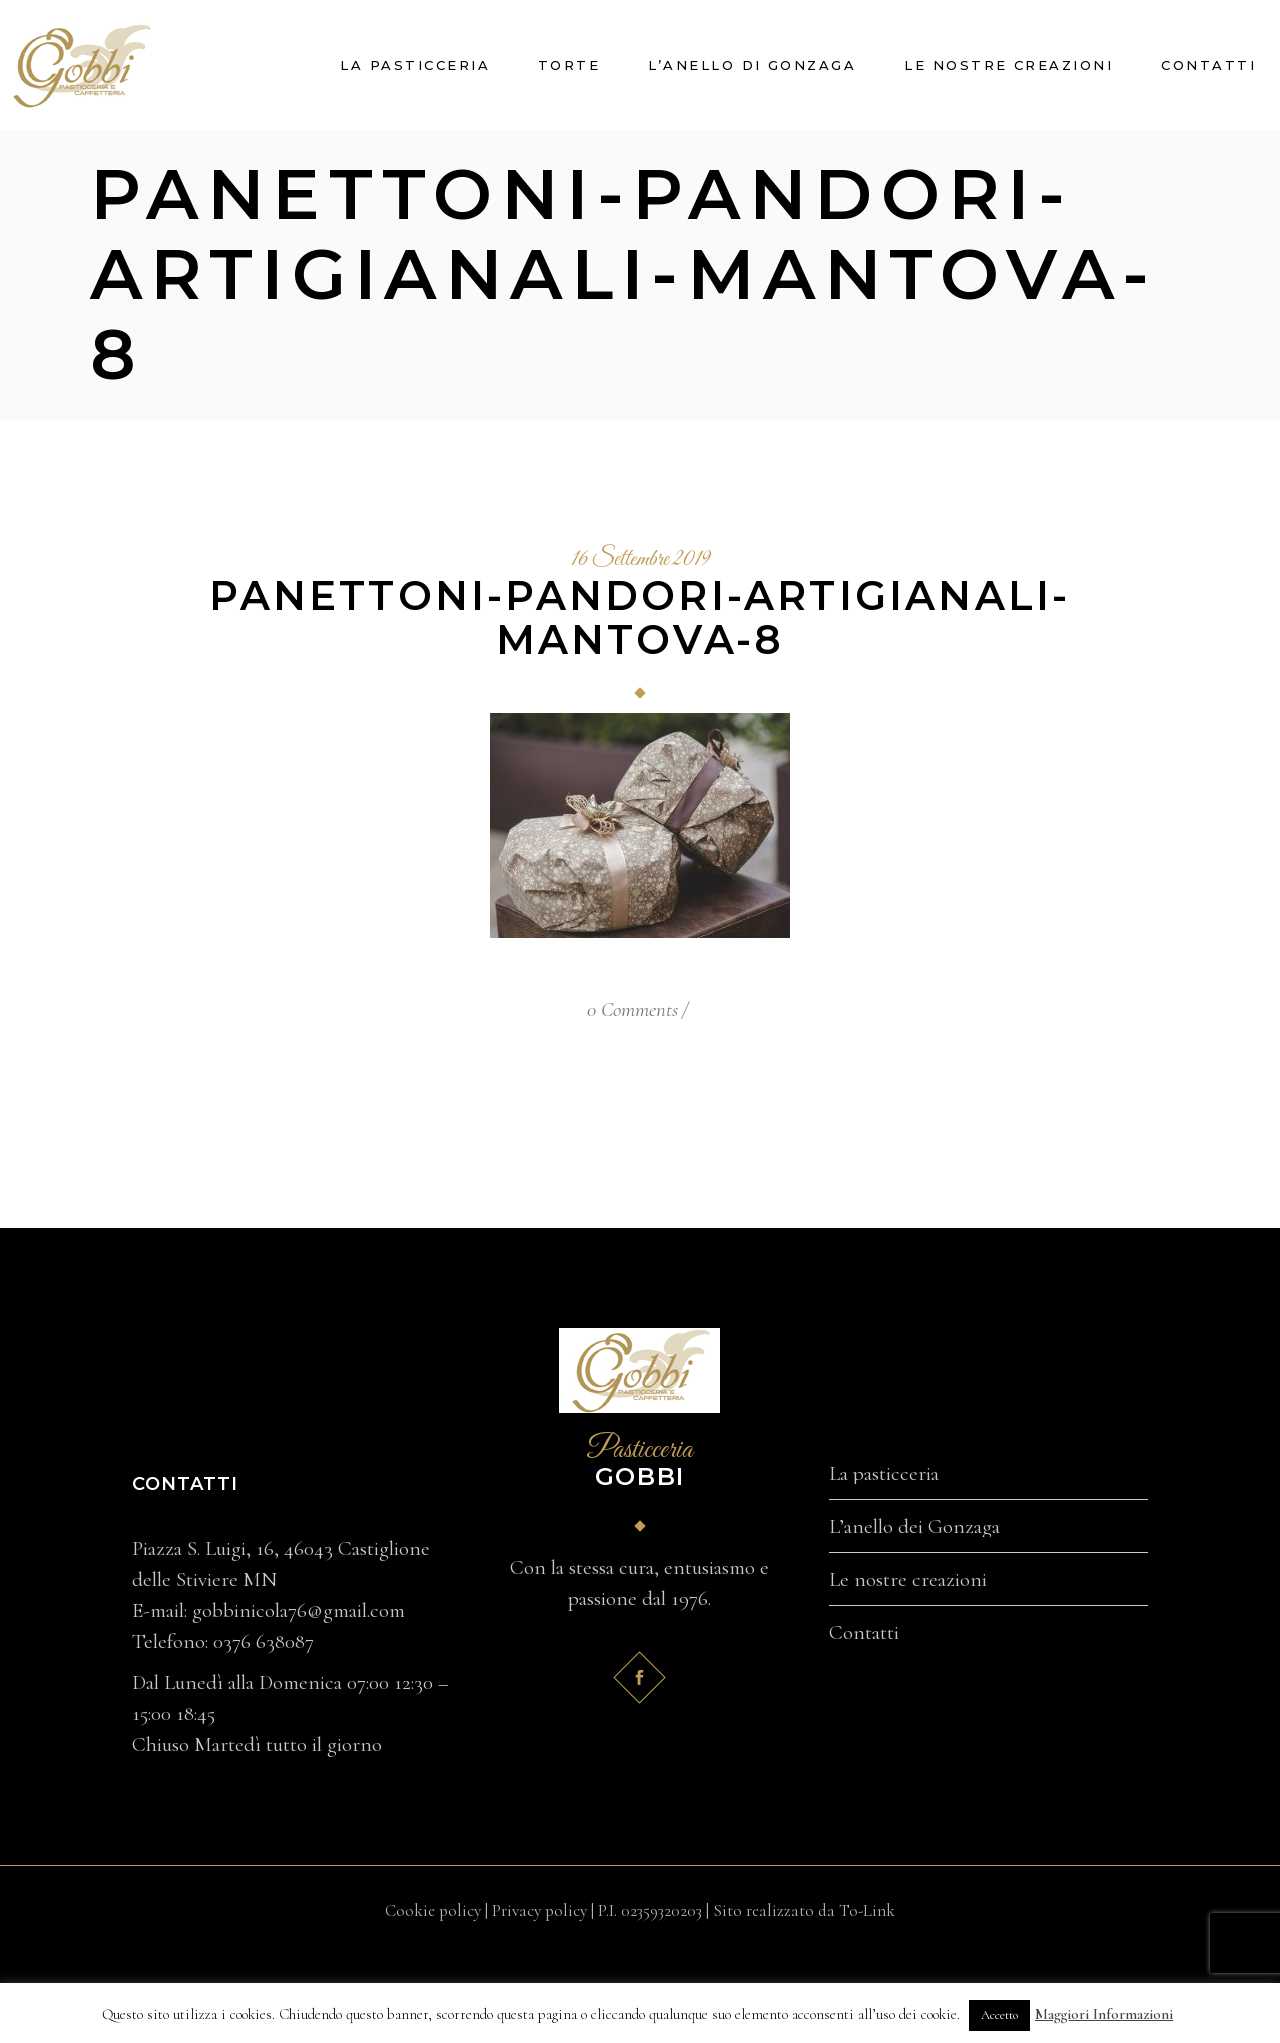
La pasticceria (884, 1474)
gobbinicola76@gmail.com (298, 1610)
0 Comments (632, 1009)
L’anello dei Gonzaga (914, 1527)
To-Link (867, 1910)
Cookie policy (433, 1910)
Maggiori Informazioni (1104, 2014)
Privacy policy (539, 1910)
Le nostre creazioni (908, 1580)
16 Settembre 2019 (640, 560)
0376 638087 (263, 1641)
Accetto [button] (999, 2015)
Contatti (864, 1633)
